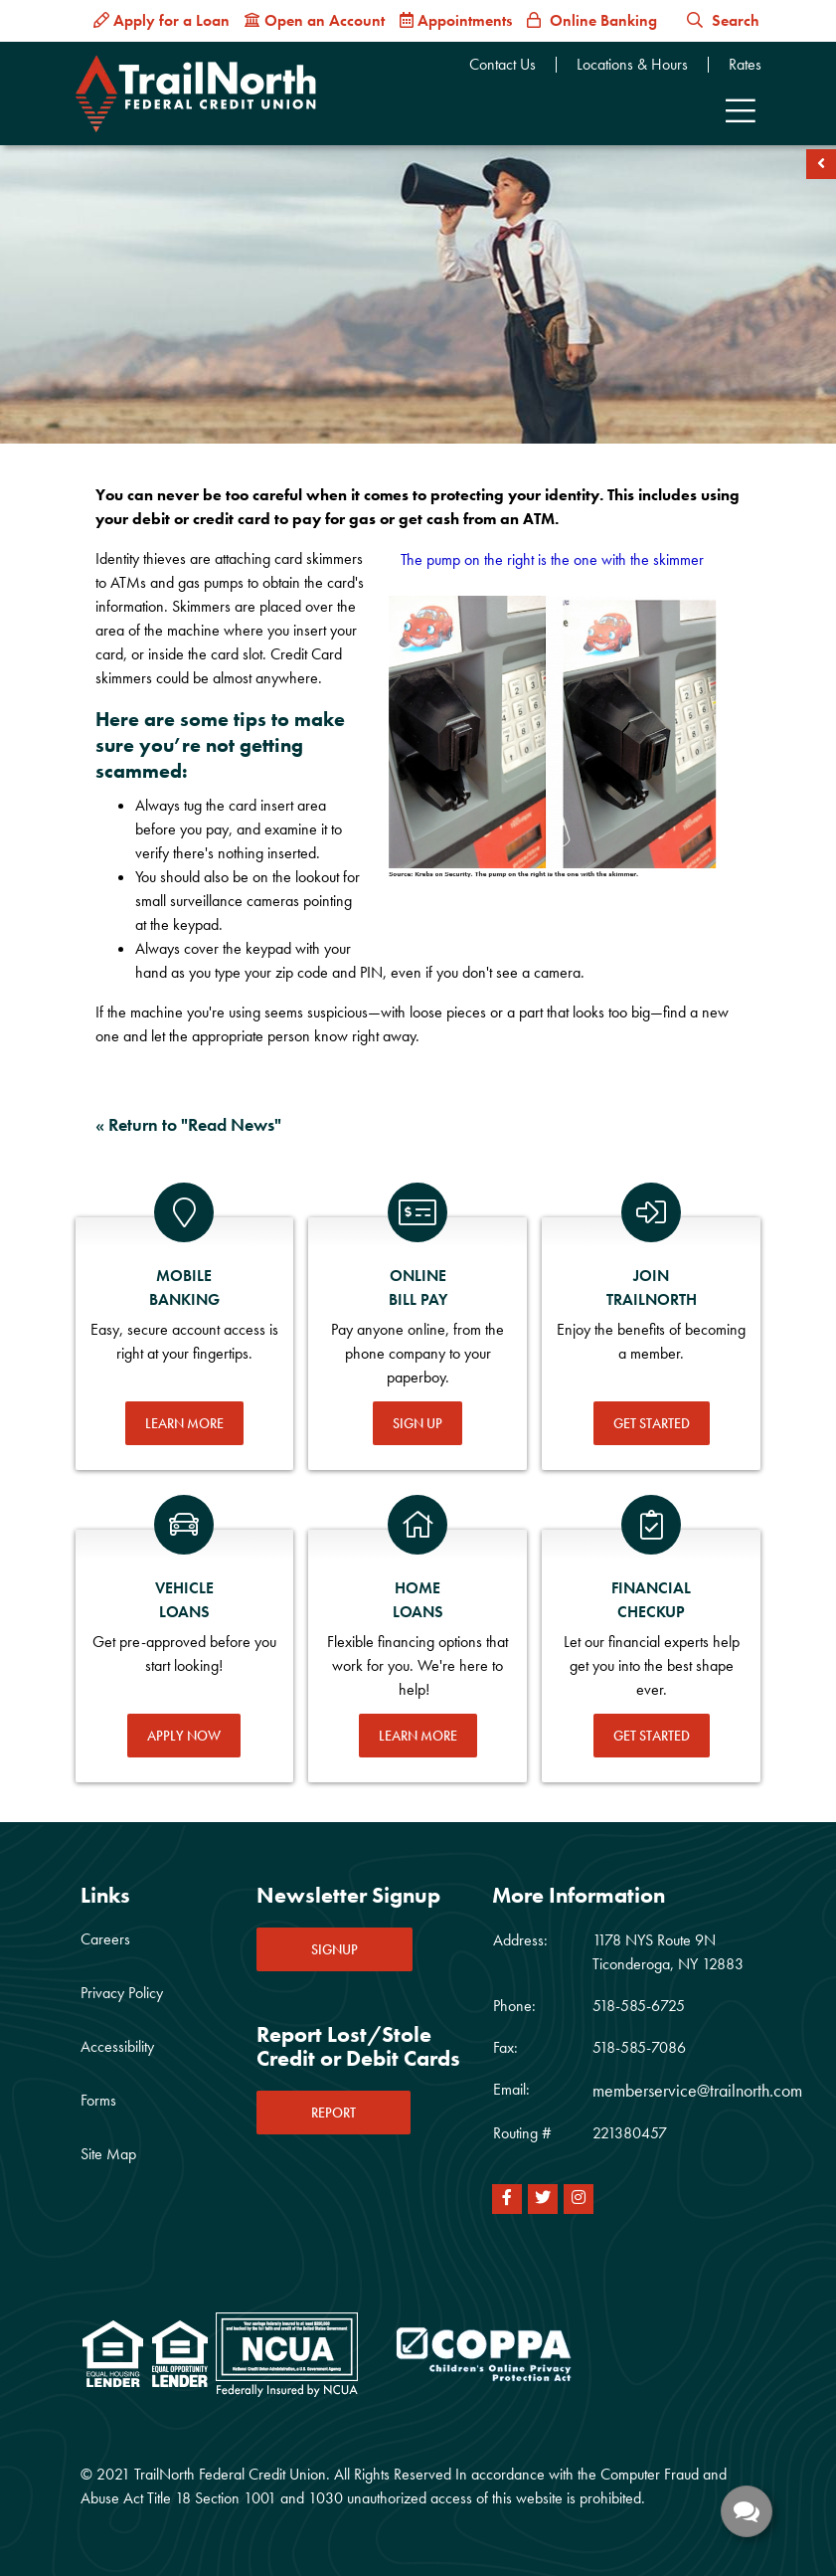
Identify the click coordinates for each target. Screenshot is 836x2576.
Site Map (108, 2153)
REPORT (333, 2112)
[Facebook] (507, 2199)
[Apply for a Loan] (161, 21)
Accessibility (117, 2046)
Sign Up (417, 1423)
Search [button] (723, 20)
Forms (98, 2100)
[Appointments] (456, 21)
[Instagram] (578, 2199)
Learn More (184, 1423)
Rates (745, 65)
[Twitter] (543, 2199)
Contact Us (502, 65)
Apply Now (184, 1736)
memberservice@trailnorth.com (697, 2090)
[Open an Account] (315, 21)
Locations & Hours (632, 65)
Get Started (651, 1423)
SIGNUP (334, 1949)
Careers (105, 1939)
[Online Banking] (592, 21)
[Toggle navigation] (740, 111)
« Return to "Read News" (188, 1124)
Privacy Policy (122, 1992)
